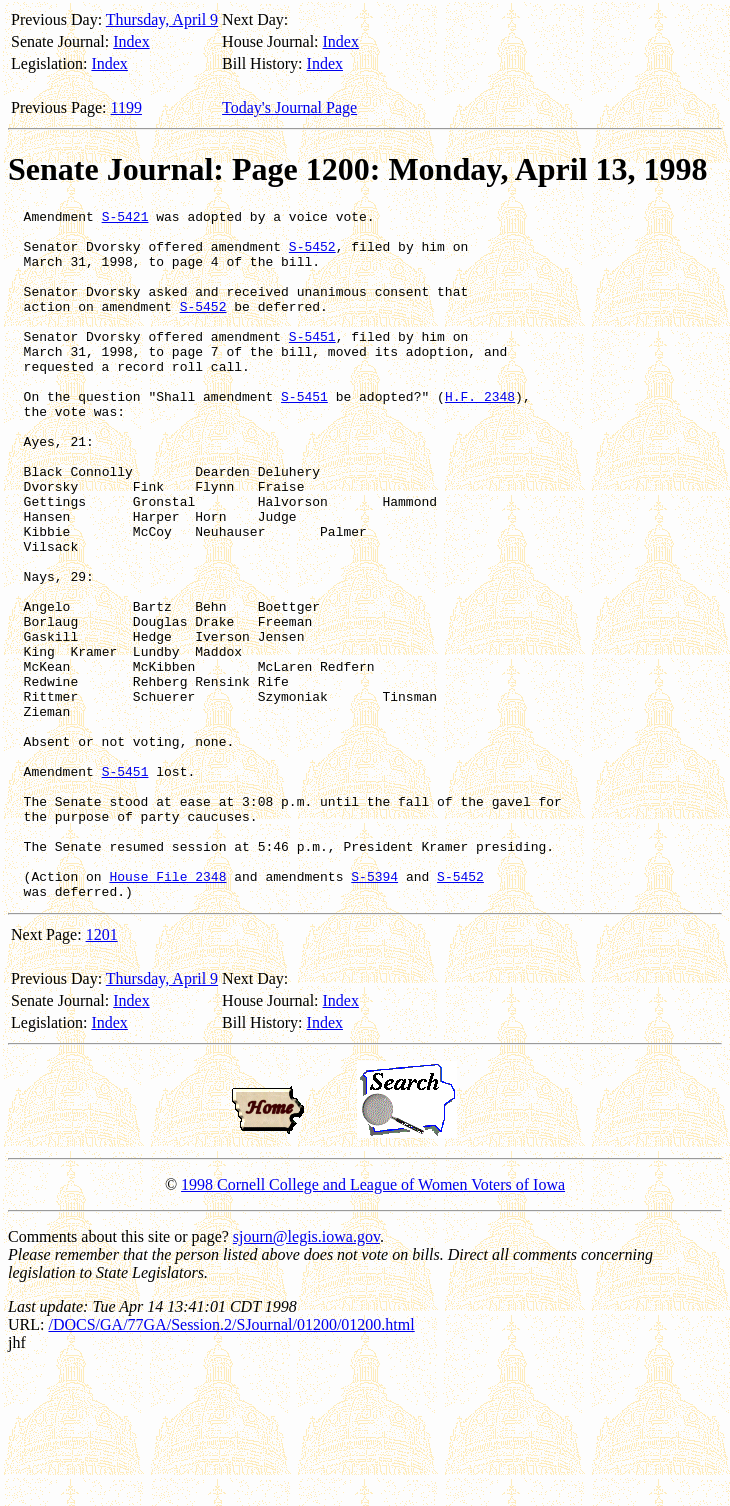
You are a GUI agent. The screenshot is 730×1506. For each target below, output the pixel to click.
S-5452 (312, 255)
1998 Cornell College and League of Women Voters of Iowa (373, 1322)
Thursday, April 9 (162, 19)
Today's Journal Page (289, 107)
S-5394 (374, 1011)
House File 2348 (167, 1011)
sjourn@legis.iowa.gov (306, 1374)
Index (131, 41)
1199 (126, 107)
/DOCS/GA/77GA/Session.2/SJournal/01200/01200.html (231, 1462)
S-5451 (312, 363)
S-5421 (125, 219)
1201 (102, 1072)
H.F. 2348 (480, 435)
